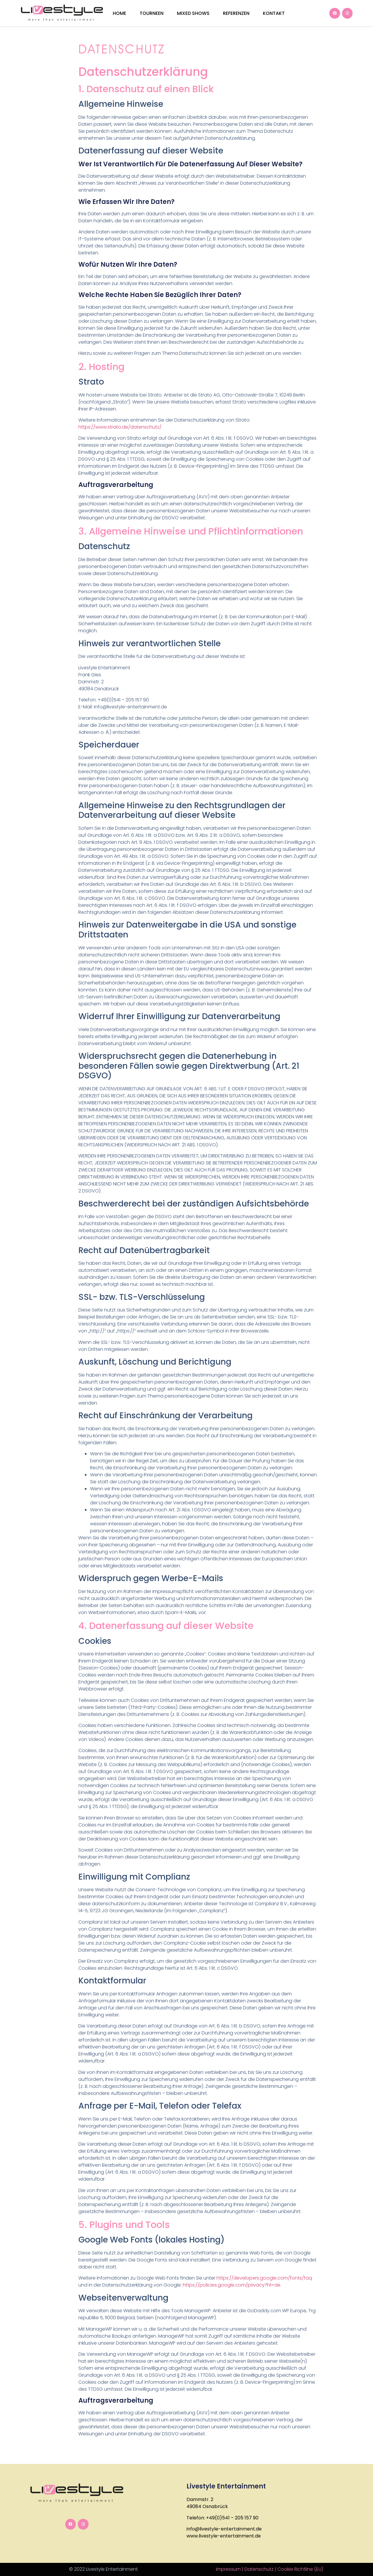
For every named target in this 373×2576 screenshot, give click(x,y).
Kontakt (274, 13)
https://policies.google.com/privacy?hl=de (231, 2285)
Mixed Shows (193, 13)
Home (119, 13)
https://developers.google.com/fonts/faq (264, 2278)
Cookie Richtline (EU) (300, 2569)
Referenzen (236, 13)
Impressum (228, 2569)
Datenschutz (259, 2569)
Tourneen (151, 13)
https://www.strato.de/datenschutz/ (119, 427)
